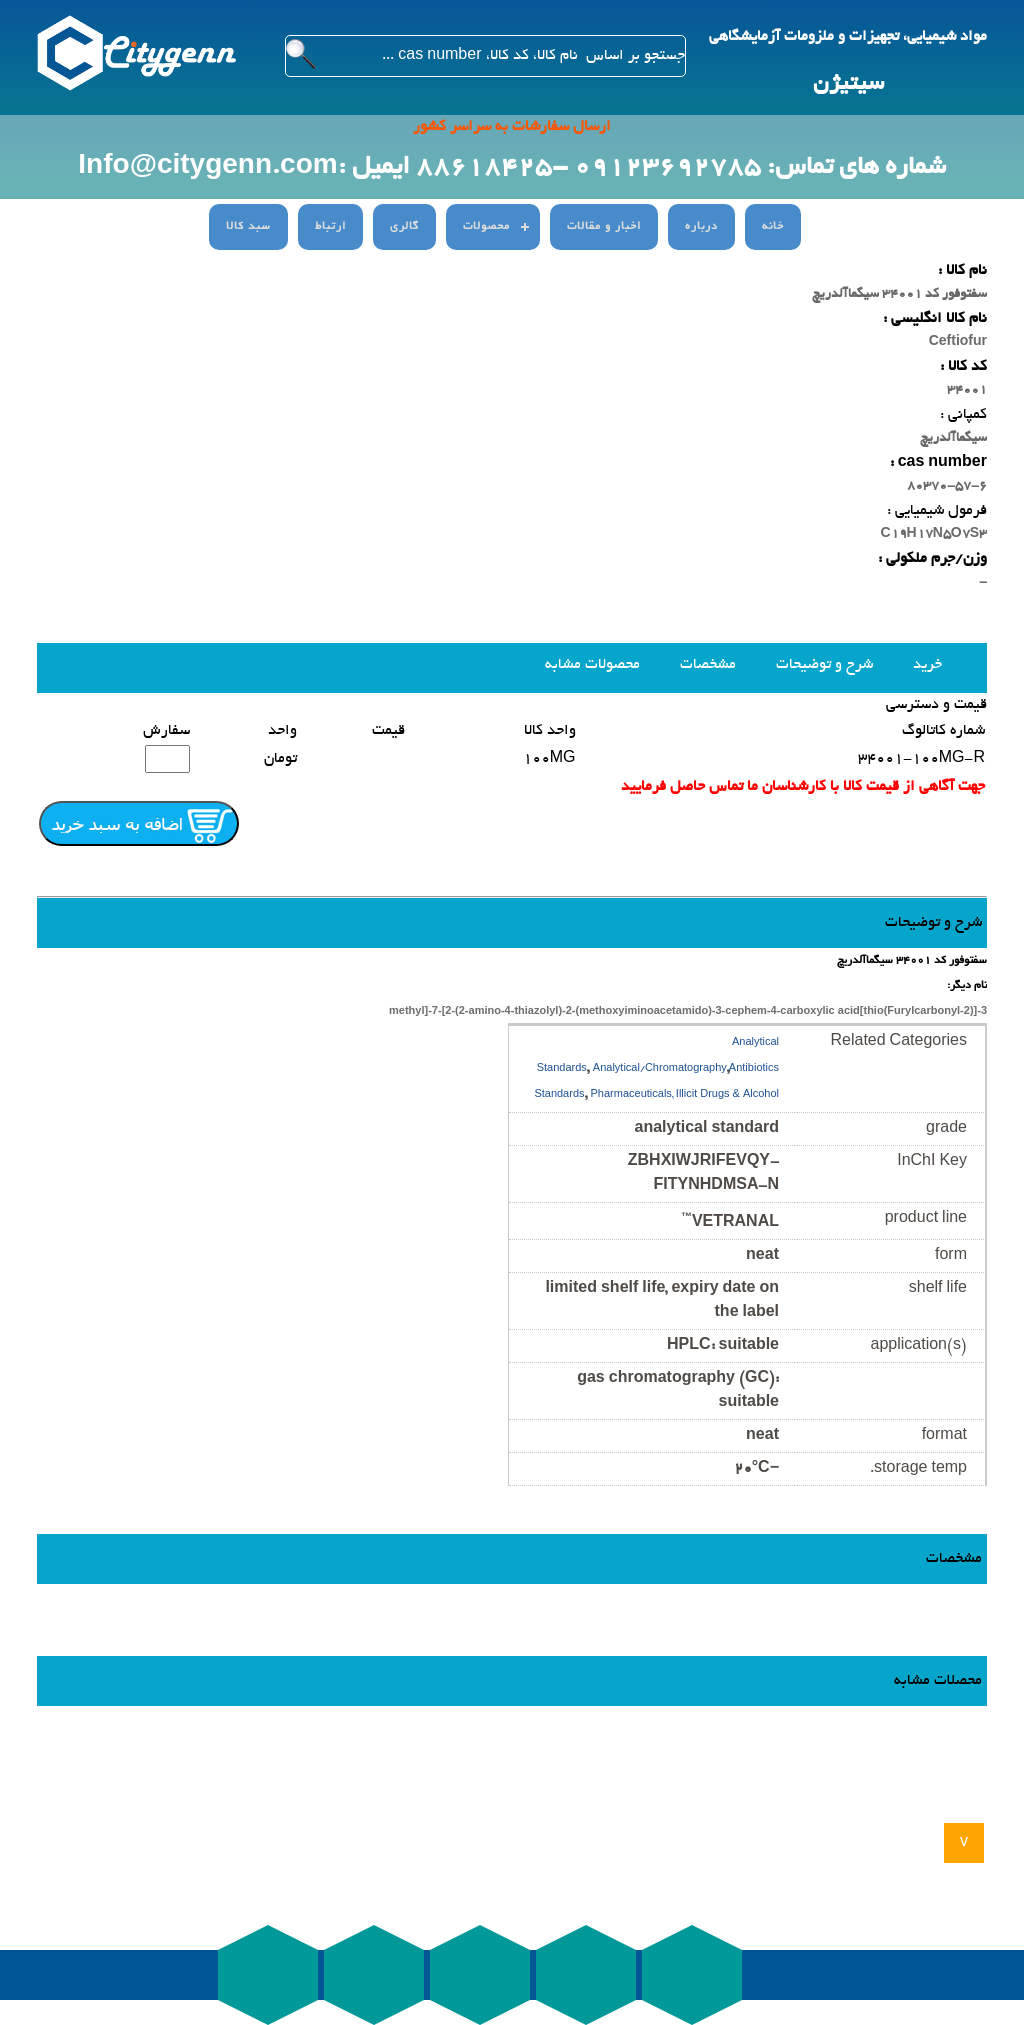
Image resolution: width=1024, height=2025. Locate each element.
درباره (701, 227)
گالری (404, 227)
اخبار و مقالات (604, 227)
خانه (773, 227)
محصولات (486, 227)
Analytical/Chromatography (660, 1069)
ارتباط (330, 227)
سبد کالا (248, 227)
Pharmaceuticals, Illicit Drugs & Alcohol (685, 1095)
